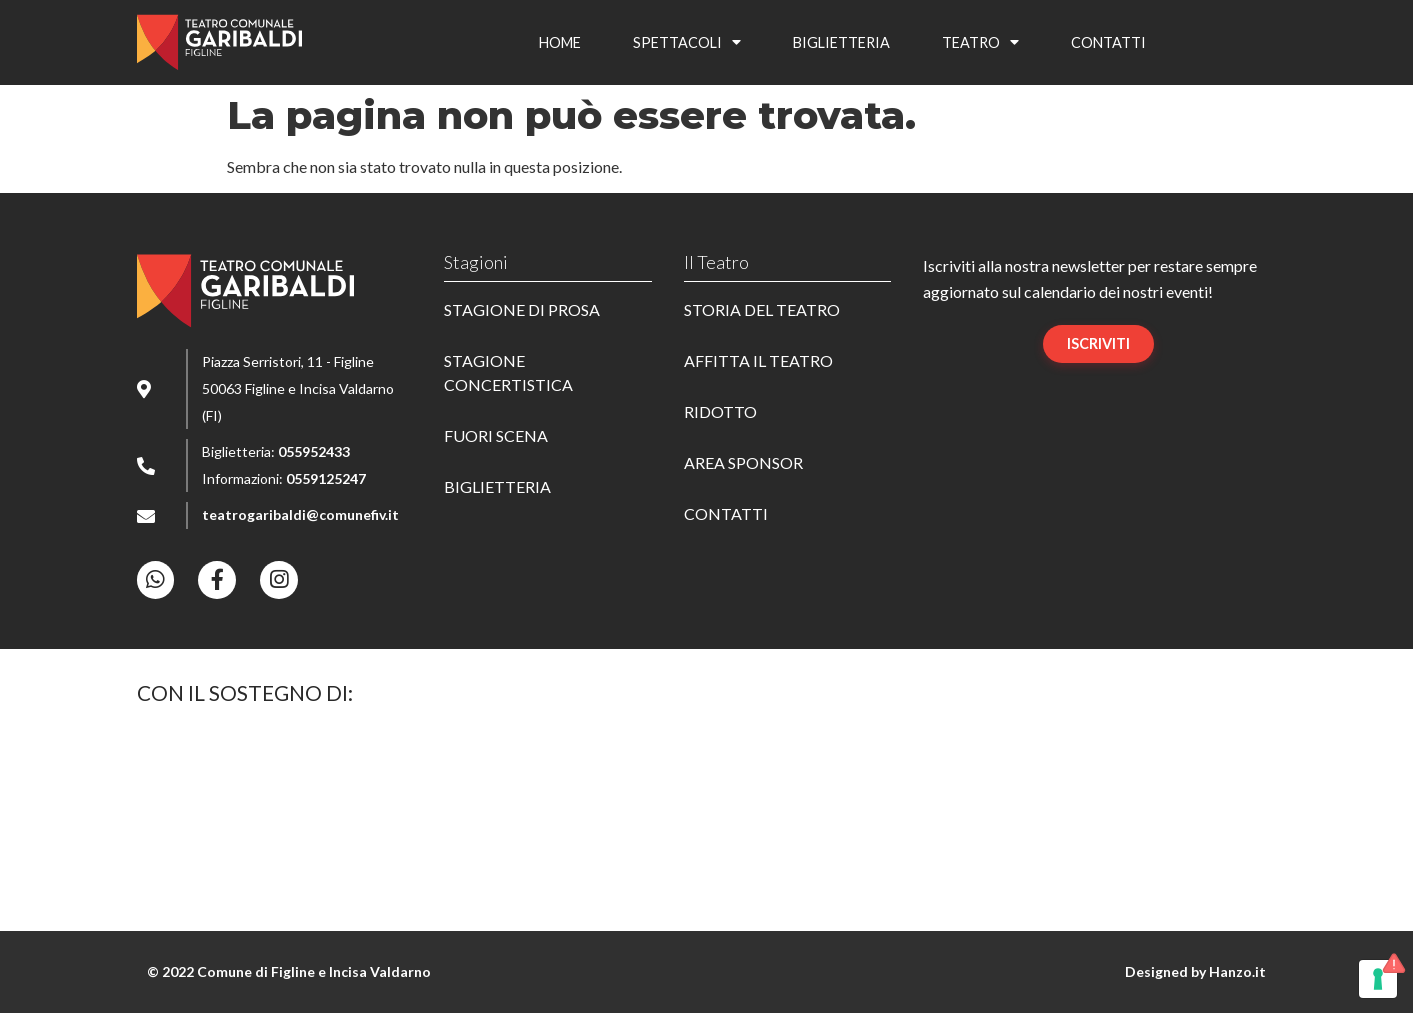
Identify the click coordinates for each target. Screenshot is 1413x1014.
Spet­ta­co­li (687, 42)
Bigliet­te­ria (841, 42)
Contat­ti (1108, 42)
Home (560, 42)
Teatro (980, 42)
